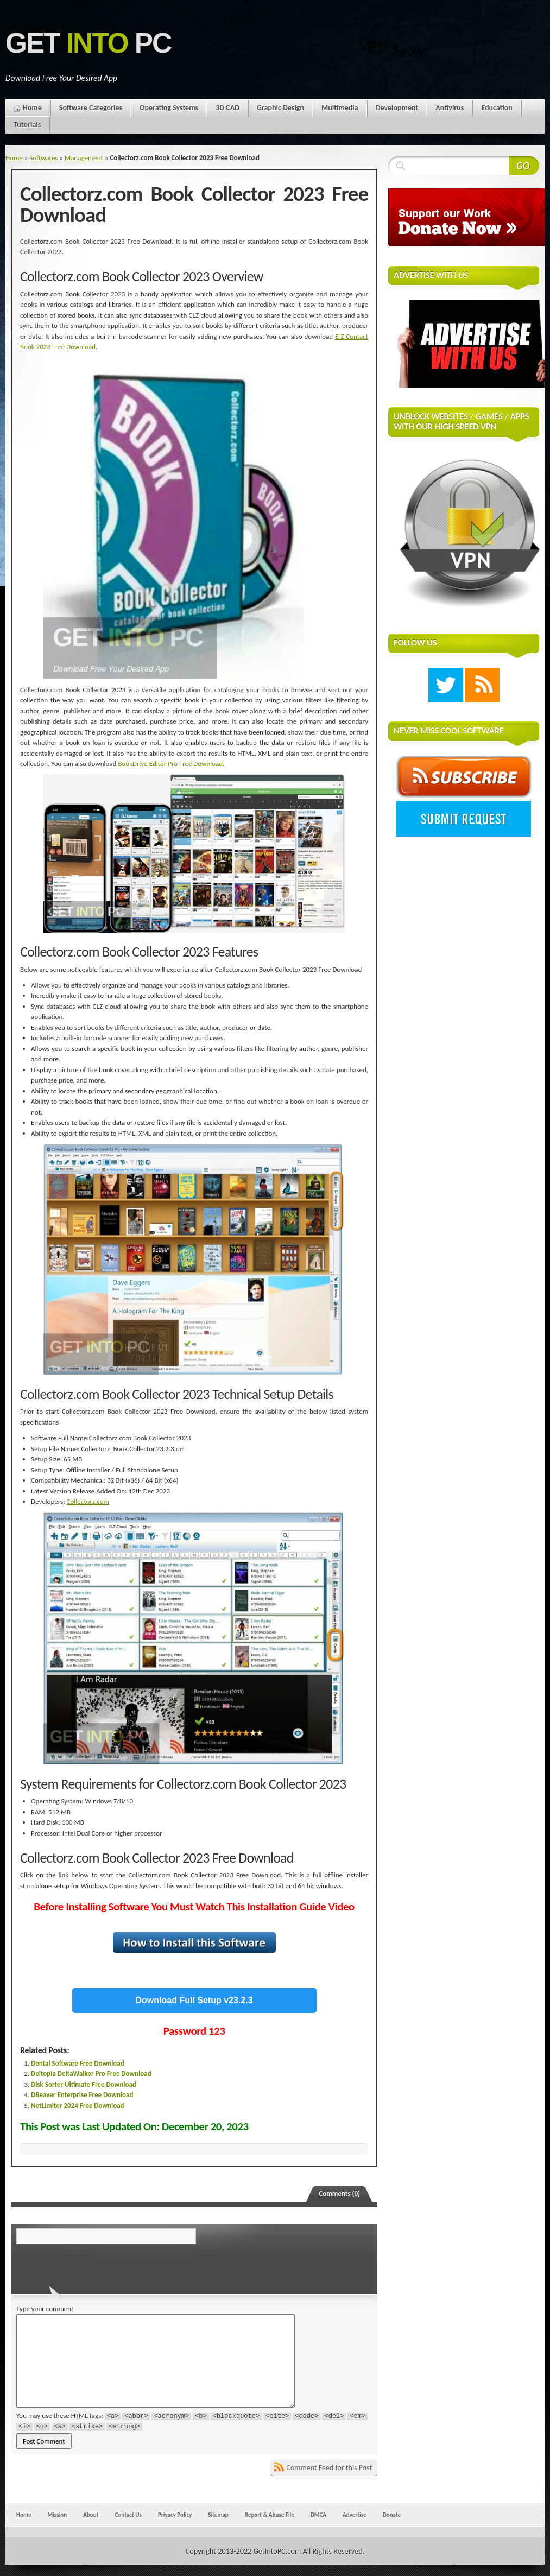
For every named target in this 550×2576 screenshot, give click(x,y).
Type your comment (44, 2309)
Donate (392, 2514)
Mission (57, 2514)
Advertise (354, 2514)
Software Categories (90, 107)
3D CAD (227, 107)
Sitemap (218, 2514)
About (90, 2514)
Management (84, 158)
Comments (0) (339, 2193)
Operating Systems (169, 107)
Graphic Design (280, 107)
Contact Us (128, 2514)
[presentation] (90, 2266)
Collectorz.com (88, 1501)
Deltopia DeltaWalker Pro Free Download (91, 2073)
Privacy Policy (175, 2514)
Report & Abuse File (269, 2514)
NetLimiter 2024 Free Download (77, 2106)
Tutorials (27, 124)
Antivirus (449, 107)
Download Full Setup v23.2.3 (194, 2000)
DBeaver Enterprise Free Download (82, 2095)
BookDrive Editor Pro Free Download (170, 763)
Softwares (43, 158)
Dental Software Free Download (77, 2063)
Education (496, 107)
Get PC (88, 43)
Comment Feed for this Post (329, 2467)
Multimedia (339, 107)
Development (397, 107)
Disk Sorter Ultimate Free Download (83, 2084)
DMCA (318, 2514)
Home (32, 107)
